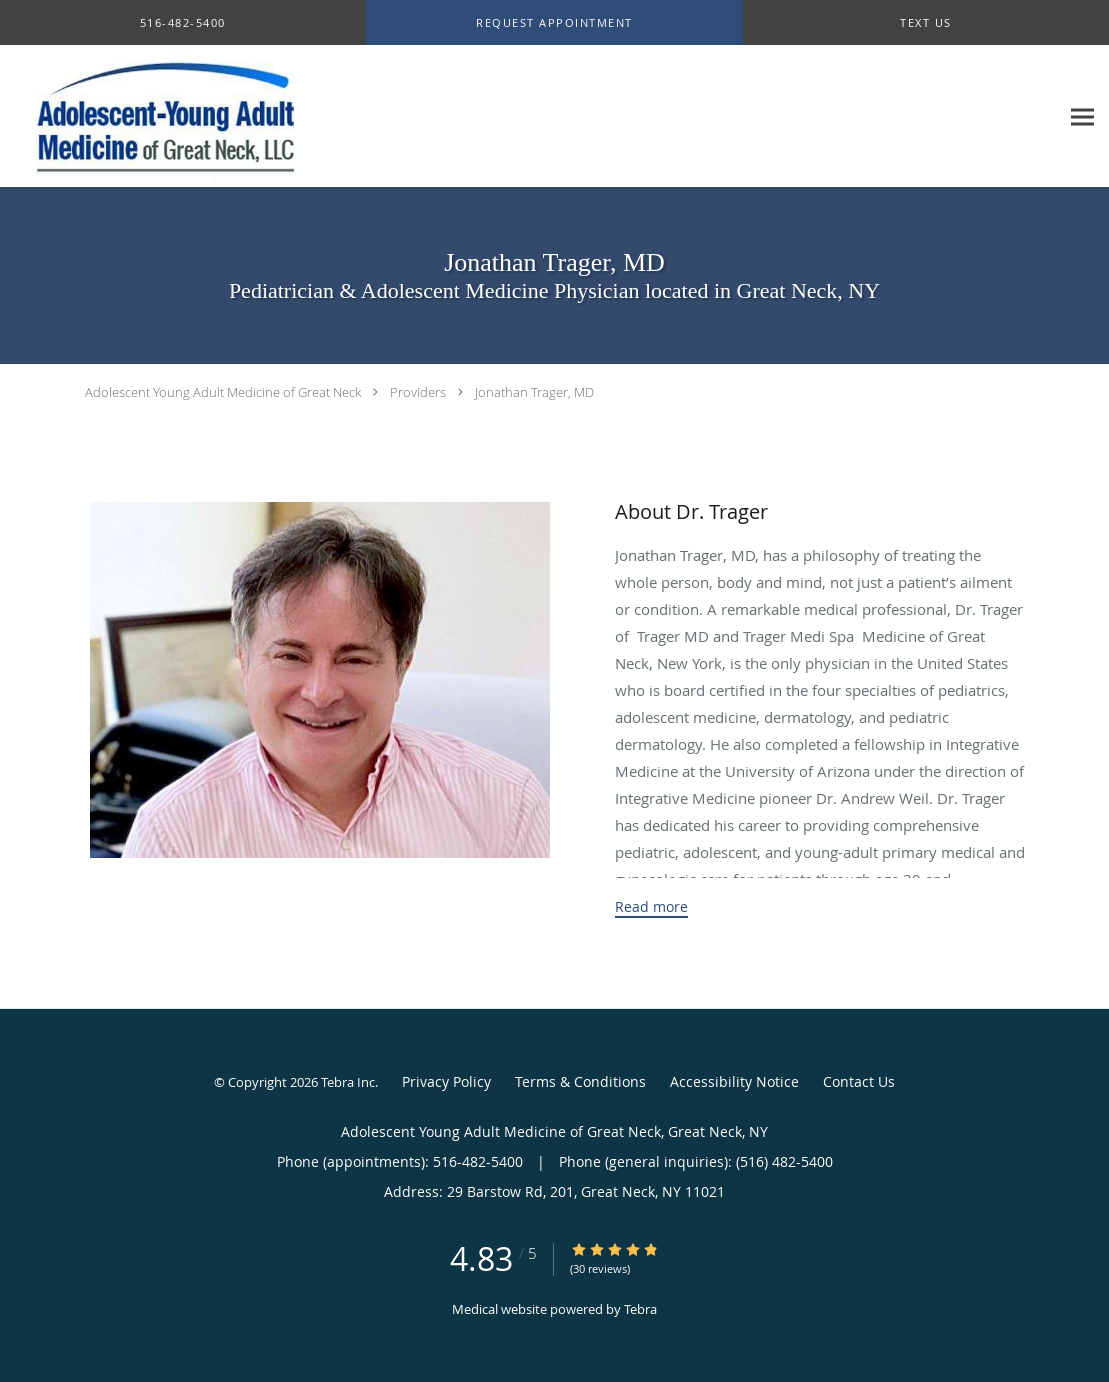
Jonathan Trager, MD (534, 392)
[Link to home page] (164, 116)
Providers (418, 392)
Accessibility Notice (734, 1081)
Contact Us (859, 1081)
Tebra (640, 1309)
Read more (651, 907)
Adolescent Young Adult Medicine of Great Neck (223, 392)
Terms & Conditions (580, 1081)
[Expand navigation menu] (1082, 116)
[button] (554, 23)
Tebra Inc (348, 1082)
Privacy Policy (446, 1081)
